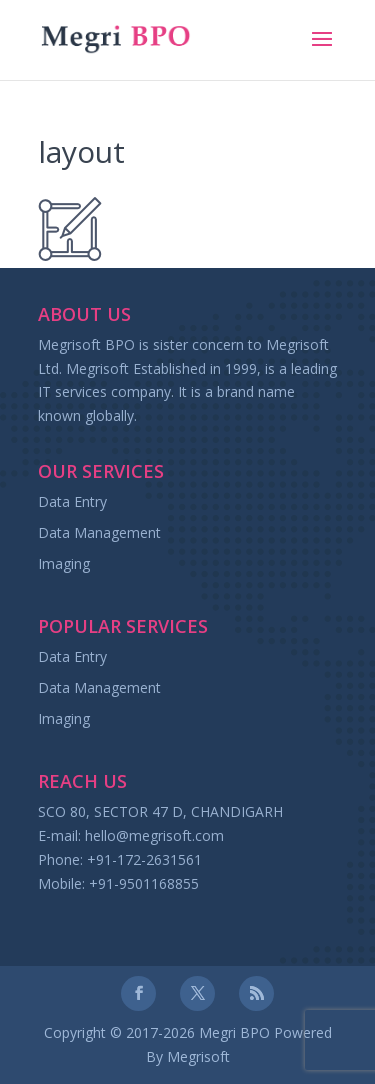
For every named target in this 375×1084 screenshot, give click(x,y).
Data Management (99, 532)
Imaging (64, 563)
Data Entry (72, 501)
